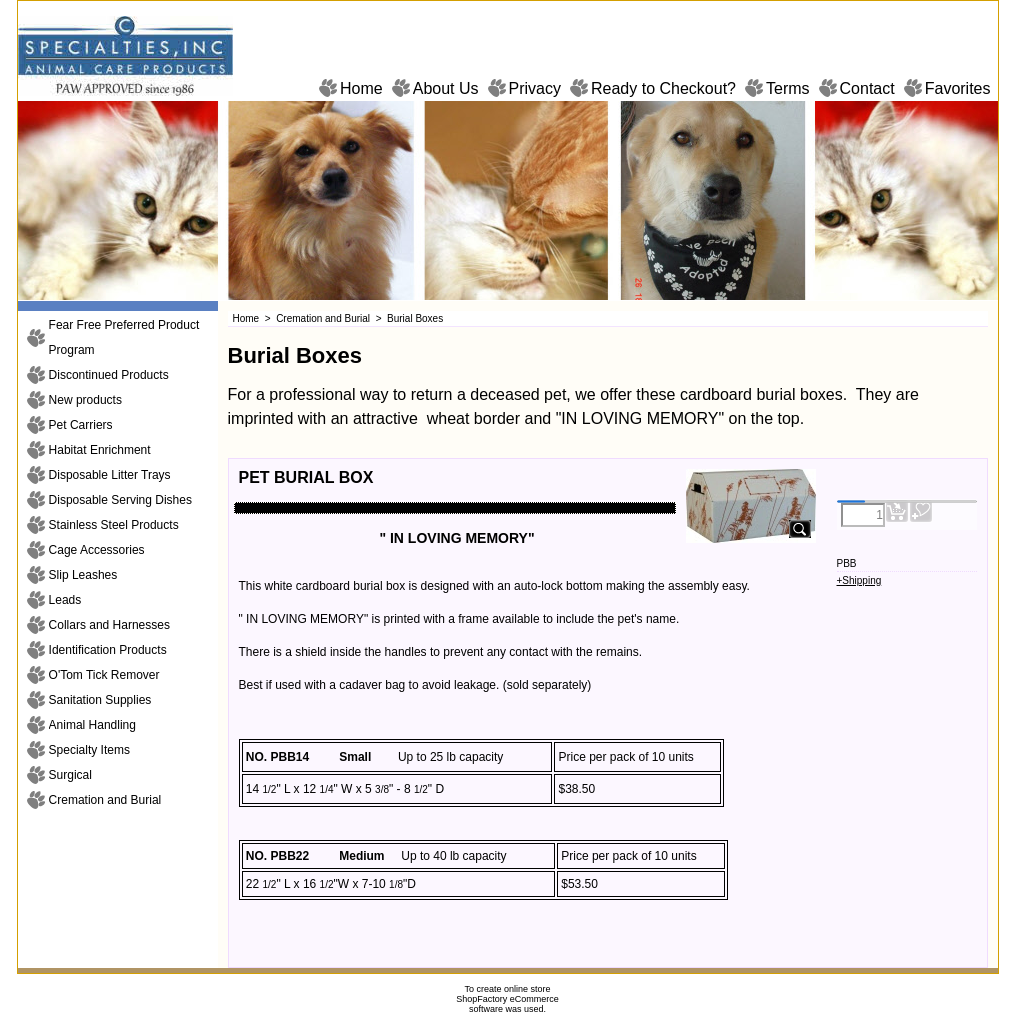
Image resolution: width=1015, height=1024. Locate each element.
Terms (788, 88)
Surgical (70, 775)
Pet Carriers (81, 425)
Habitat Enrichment (100, 450)
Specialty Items (89, 750)
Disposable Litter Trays (110, 475)
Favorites (958, 88)
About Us (446, 88)
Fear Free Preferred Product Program (124, 337)
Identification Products (108, 650)
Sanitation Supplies (100, 700)
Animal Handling (92, 725)
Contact (867, 88)
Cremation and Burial (105, 800)
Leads (65, 600)
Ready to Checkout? (663, 88)
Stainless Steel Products (114, 525)
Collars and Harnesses (109, 625)
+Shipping (859, 580)
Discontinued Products (109, 375)
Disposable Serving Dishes (120, 500)
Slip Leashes (83, 575)
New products (85, 400)
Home (361, 88)
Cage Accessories (97, 550)
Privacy (535, 88)
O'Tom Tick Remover (104, 675)
